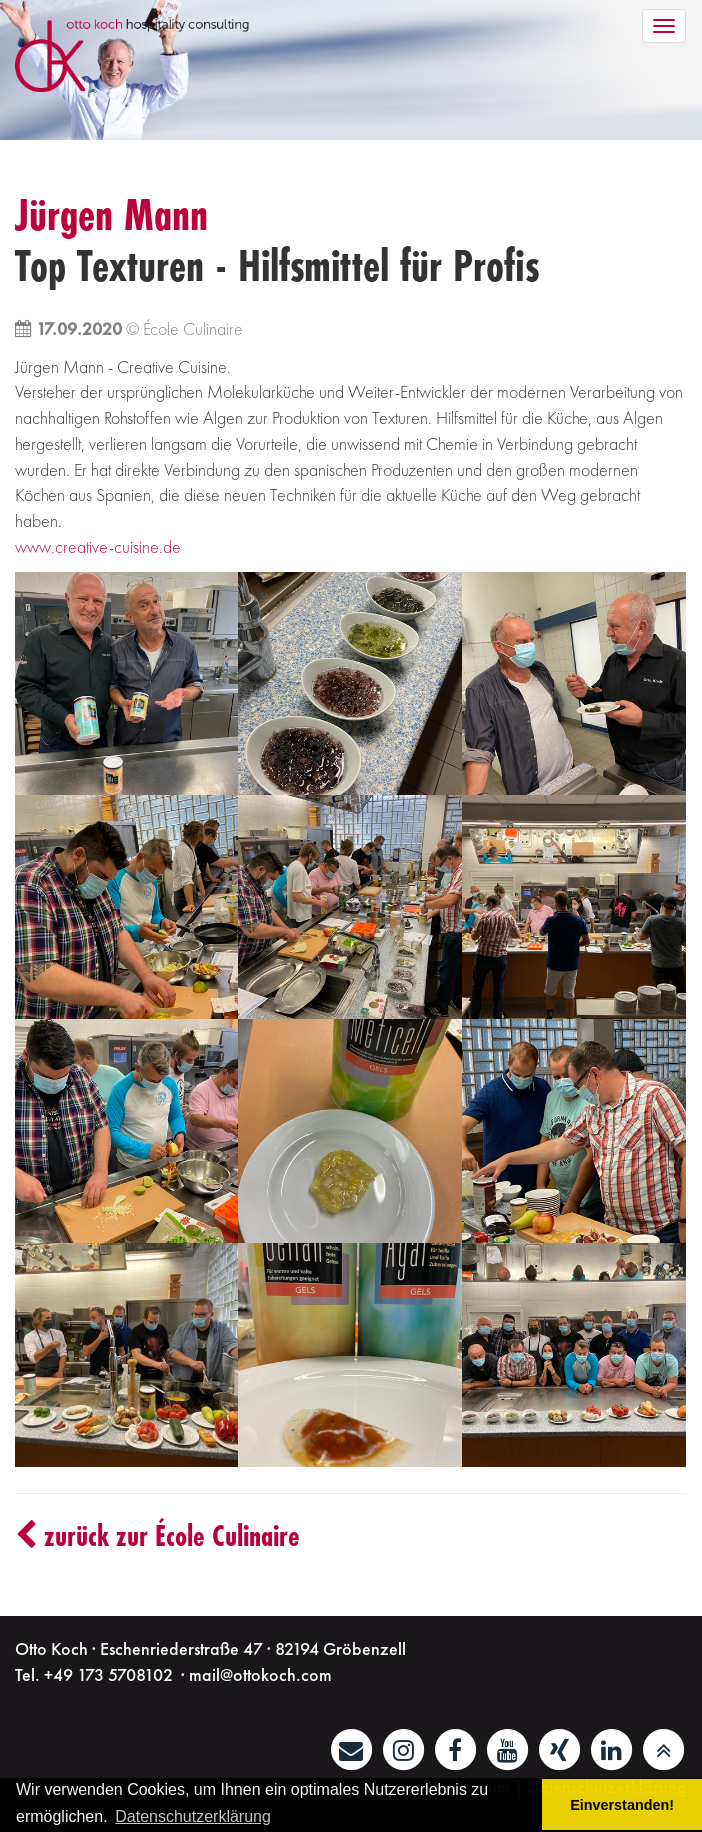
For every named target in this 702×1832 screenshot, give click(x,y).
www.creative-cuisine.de (98, 546)
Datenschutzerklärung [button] (193, 1816)
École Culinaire (193, 328)
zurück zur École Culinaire (157, 1535)
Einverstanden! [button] (622, 1805)
